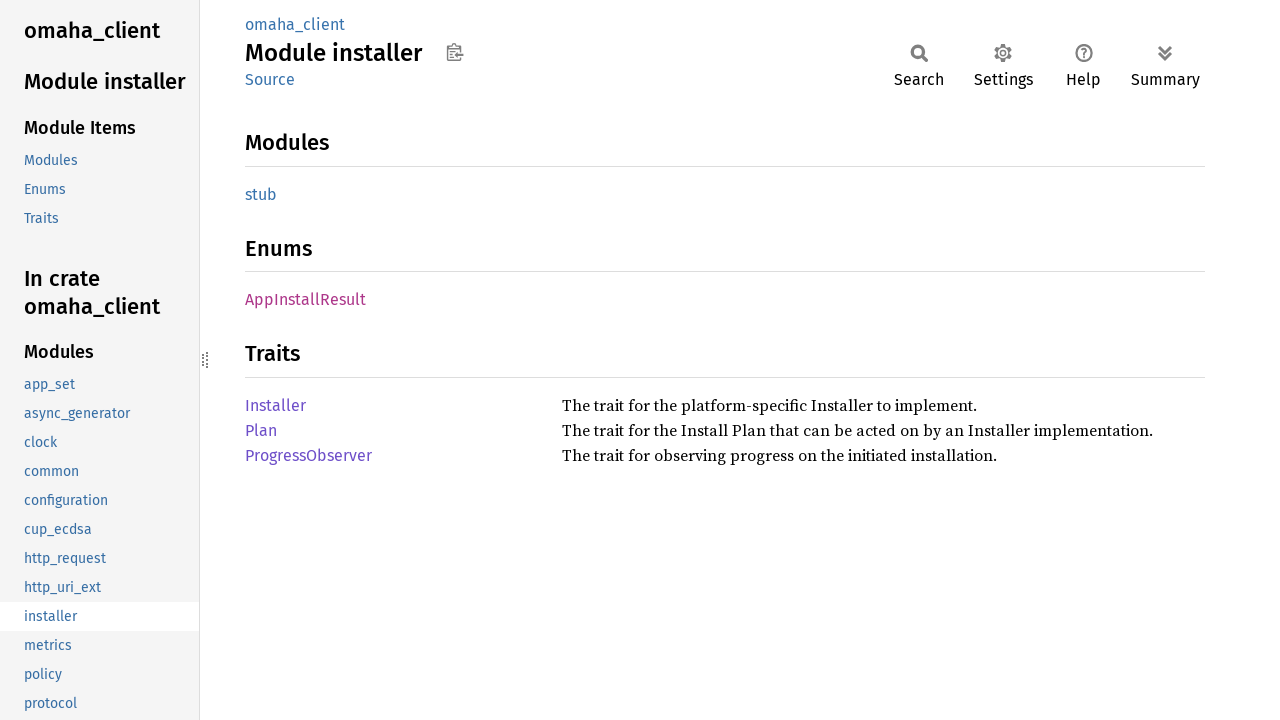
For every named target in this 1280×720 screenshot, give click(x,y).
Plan (261, 430)
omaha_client (295, 24)
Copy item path (454, 52)
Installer (275, 405)
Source (270, 79)
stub (261, 194)
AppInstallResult (305, 299)
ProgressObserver (308, 455)
